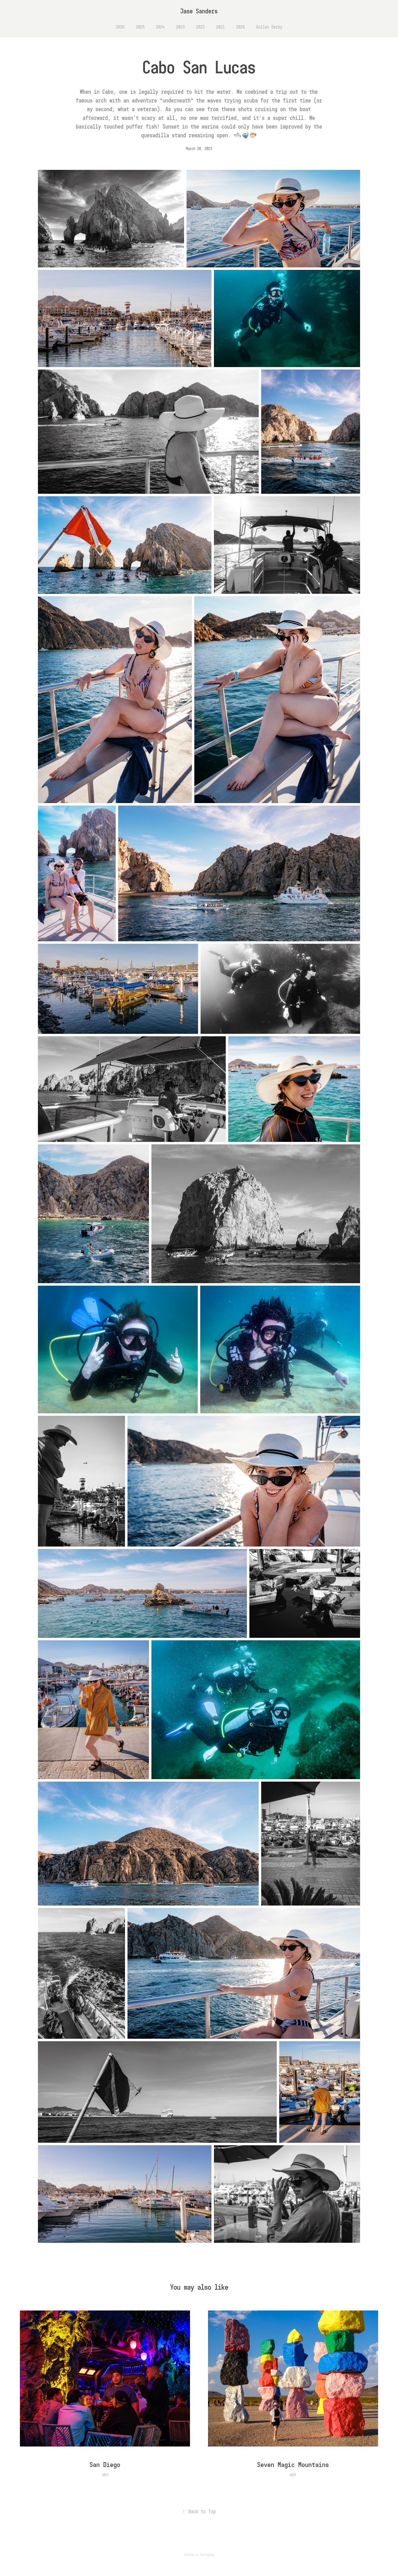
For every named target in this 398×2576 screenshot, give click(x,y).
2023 (180, 27)
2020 (240, 27)
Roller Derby (269, 27)
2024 (160, 27)
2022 (200, 27)
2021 (220, 27)
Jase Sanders (199, 11)
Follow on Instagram (199, 2554)
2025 (140, 27)
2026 (120, 27)
